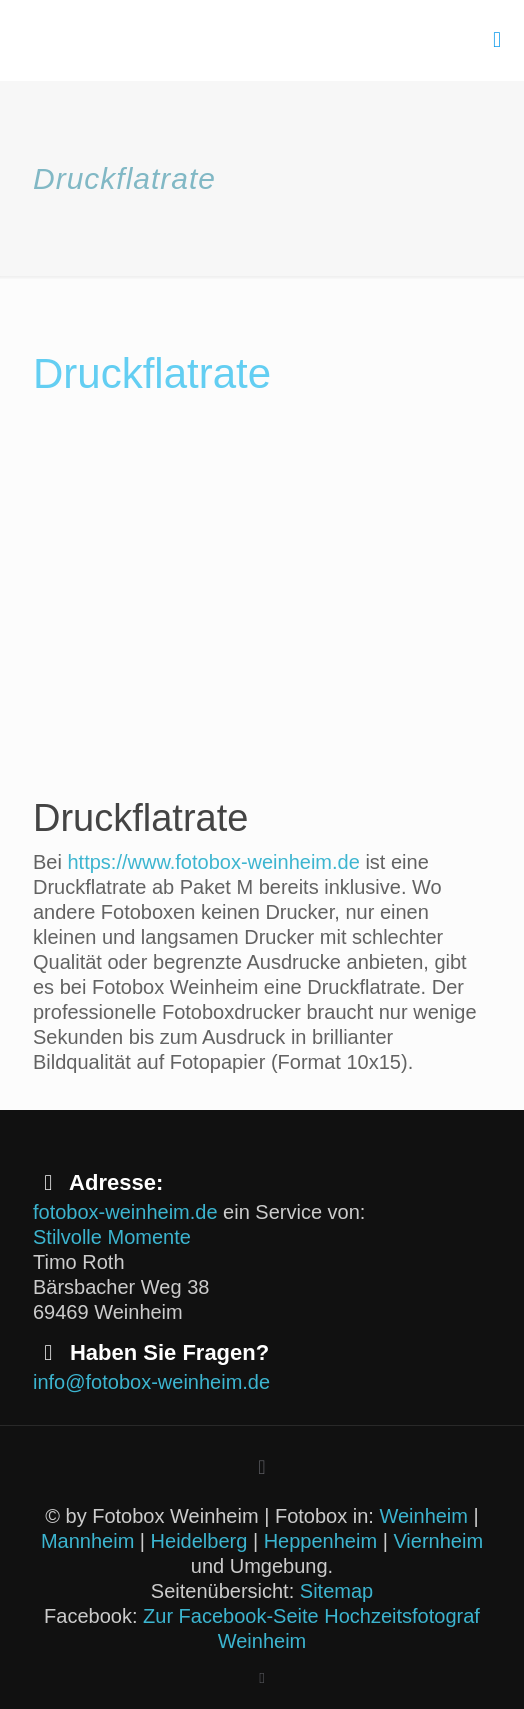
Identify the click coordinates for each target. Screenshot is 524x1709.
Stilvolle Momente (112, 1237)
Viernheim (438, 1541)
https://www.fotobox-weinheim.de (213, 862)
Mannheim (87, 1541)
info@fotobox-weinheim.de (151, 1382)
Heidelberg (199, 1541)
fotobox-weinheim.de (125, 1212)
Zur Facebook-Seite (231, 1616)
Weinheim (423, 1516)
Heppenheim (320, 1541)
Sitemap (336, 1591)
